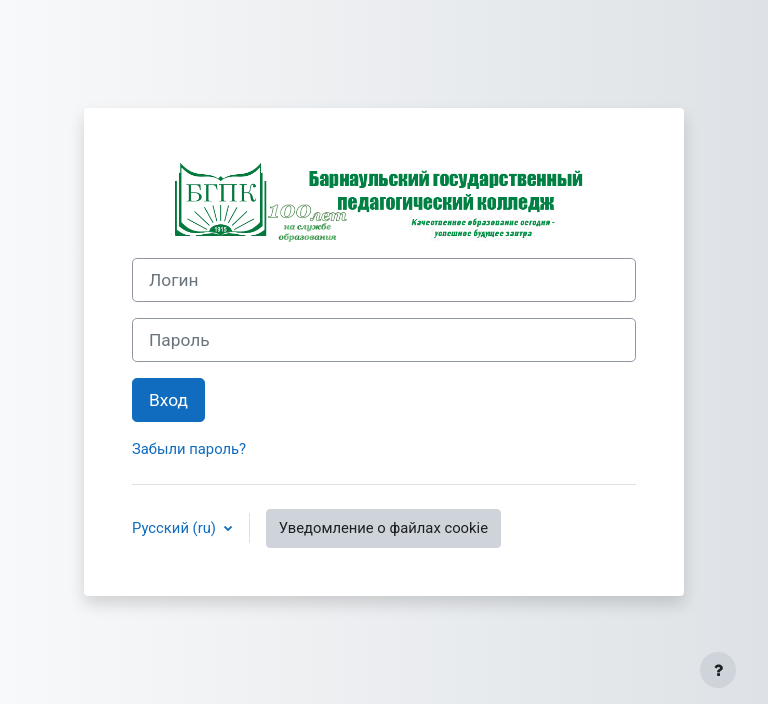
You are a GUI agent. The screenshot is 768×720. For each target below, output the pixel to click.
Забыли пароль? (189, 449)
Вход (168, 400)
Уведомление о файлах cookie (383, 528)
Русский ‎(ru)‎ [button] (176, 528)
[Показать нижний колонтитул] (718, 670)
